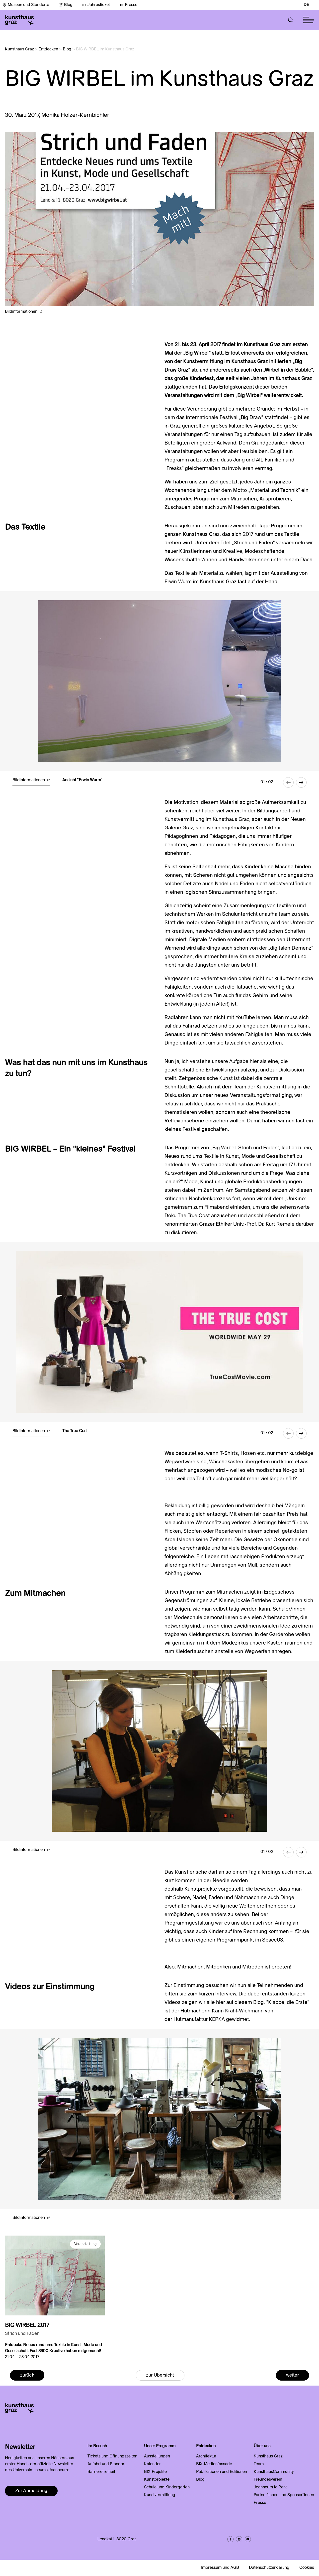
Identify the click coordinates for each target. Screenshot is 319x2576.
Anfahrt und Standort (106, 2464)
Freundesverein (268, 2480)
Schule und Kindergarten (167, 2487)
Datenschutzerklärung (269, 2568)
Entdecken (48, 49)
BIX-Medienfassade (214, 2464)
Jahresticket (96, 5)
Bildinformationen (23, 312)
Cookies (306, 2568)
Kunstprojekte (156, 2480)
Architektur (206, 2456)
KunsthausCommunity (274, 2472)
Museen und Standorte (25, 5)
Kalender (152, 2464)
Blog (66, 5)
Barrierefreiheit (101, 2472)
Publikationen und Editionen (221, 2472)
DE (306, 5)
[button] (290, 20)
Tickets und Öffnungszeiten (112, 2456)
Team (259, 2464)
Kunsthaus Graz (19, 49)
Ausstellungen (157, 2456)
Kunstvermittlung (159, 2495)
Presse (128, 5)
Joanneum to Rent (270, 2487)
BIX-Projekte (155, 2472)
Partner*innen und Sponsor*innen (284, 2495)
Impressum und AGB (220, 2568)
